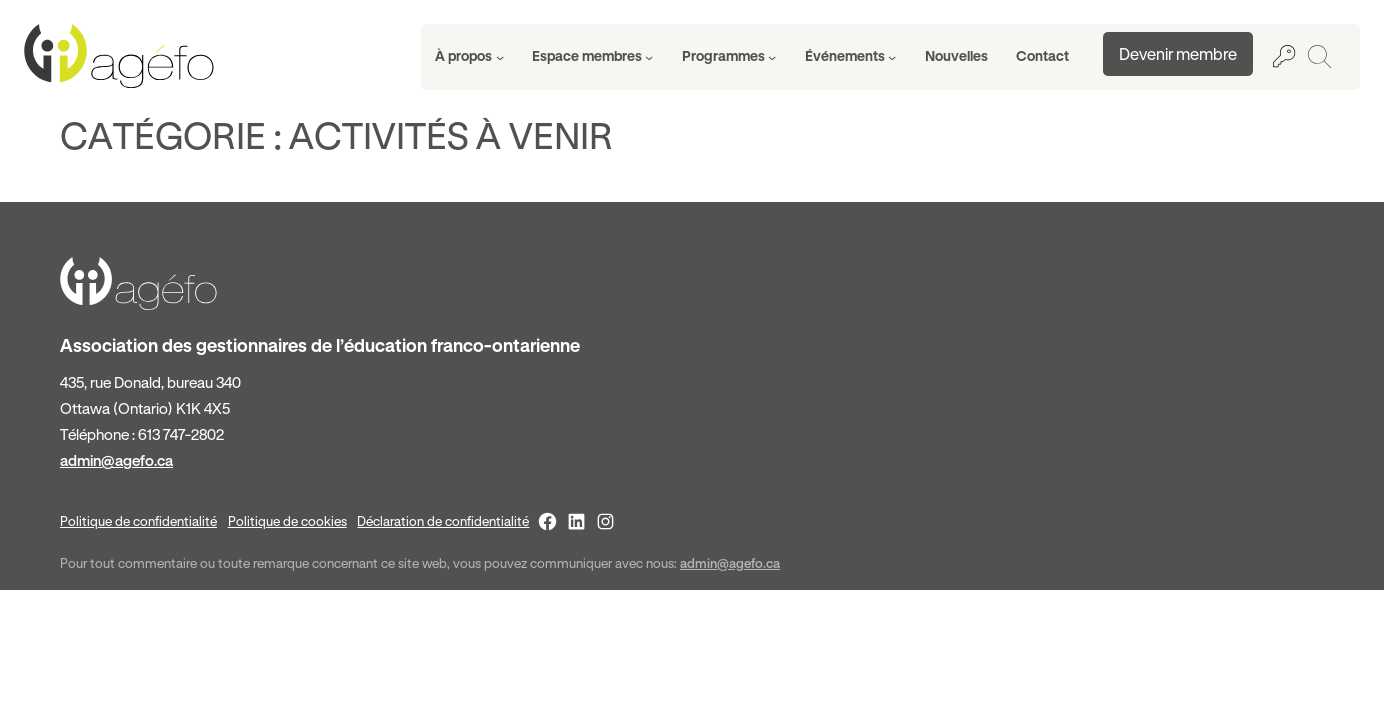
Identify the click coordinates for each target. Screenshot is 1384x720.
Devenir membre (1178, 54)
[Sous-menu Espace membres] (593, 57)
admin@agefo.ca (116, 460)
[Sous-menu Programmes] (729, 57)
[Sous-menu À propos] (469, 57)
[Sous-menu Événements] (851, 57)
